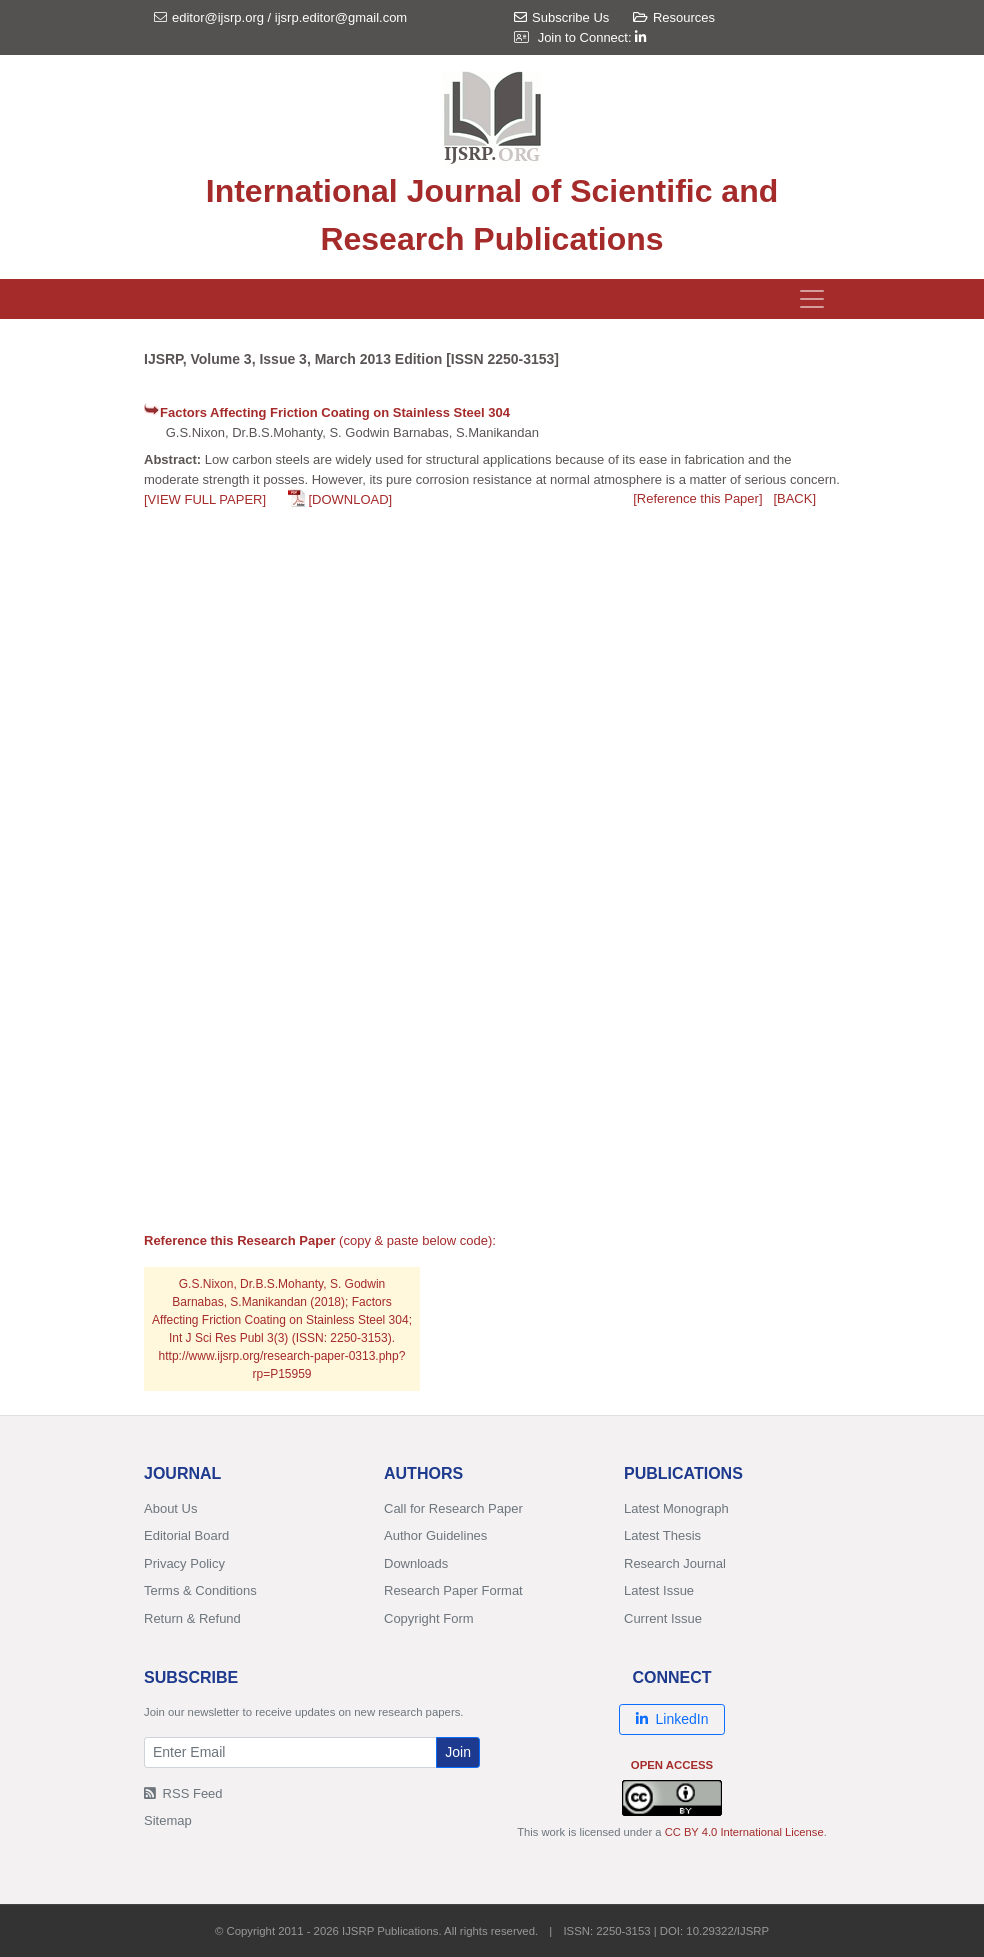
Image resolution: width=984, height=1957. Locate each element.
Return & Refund (192, 1618)
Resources (674, 17)
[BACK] (794, 498)
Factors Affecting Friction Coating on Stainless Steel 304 (335, 412)
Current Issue (663, 1618)
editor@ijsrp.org (218, 17)
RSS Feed (183, 1793)
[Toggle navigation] (812, 299)
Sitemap (168, 1820)
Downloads (416, 1563)
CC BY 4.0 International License (744, 1832)
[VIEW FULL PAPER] (205, 499)
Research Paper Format (453, 1590)
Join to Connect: (592, 37)
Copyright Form (429, 1618)
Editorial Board (186, 1535)
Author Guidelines (435, 1535)
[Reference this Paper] (697, 498)
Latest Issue (659, 1590)
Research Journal (675, 1563)
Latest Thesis (662, 1535)
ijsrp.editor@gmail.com (341, 17)
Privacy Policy (184, 1563)
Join (458, 1752)
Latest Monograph (676, 1508)
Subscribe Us (561, 17)
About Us (170, 1508)
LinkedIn (672, 1719)
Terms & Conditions (200, 1590)
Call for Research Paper (453, 1508)
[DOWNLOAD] (350, 499)
